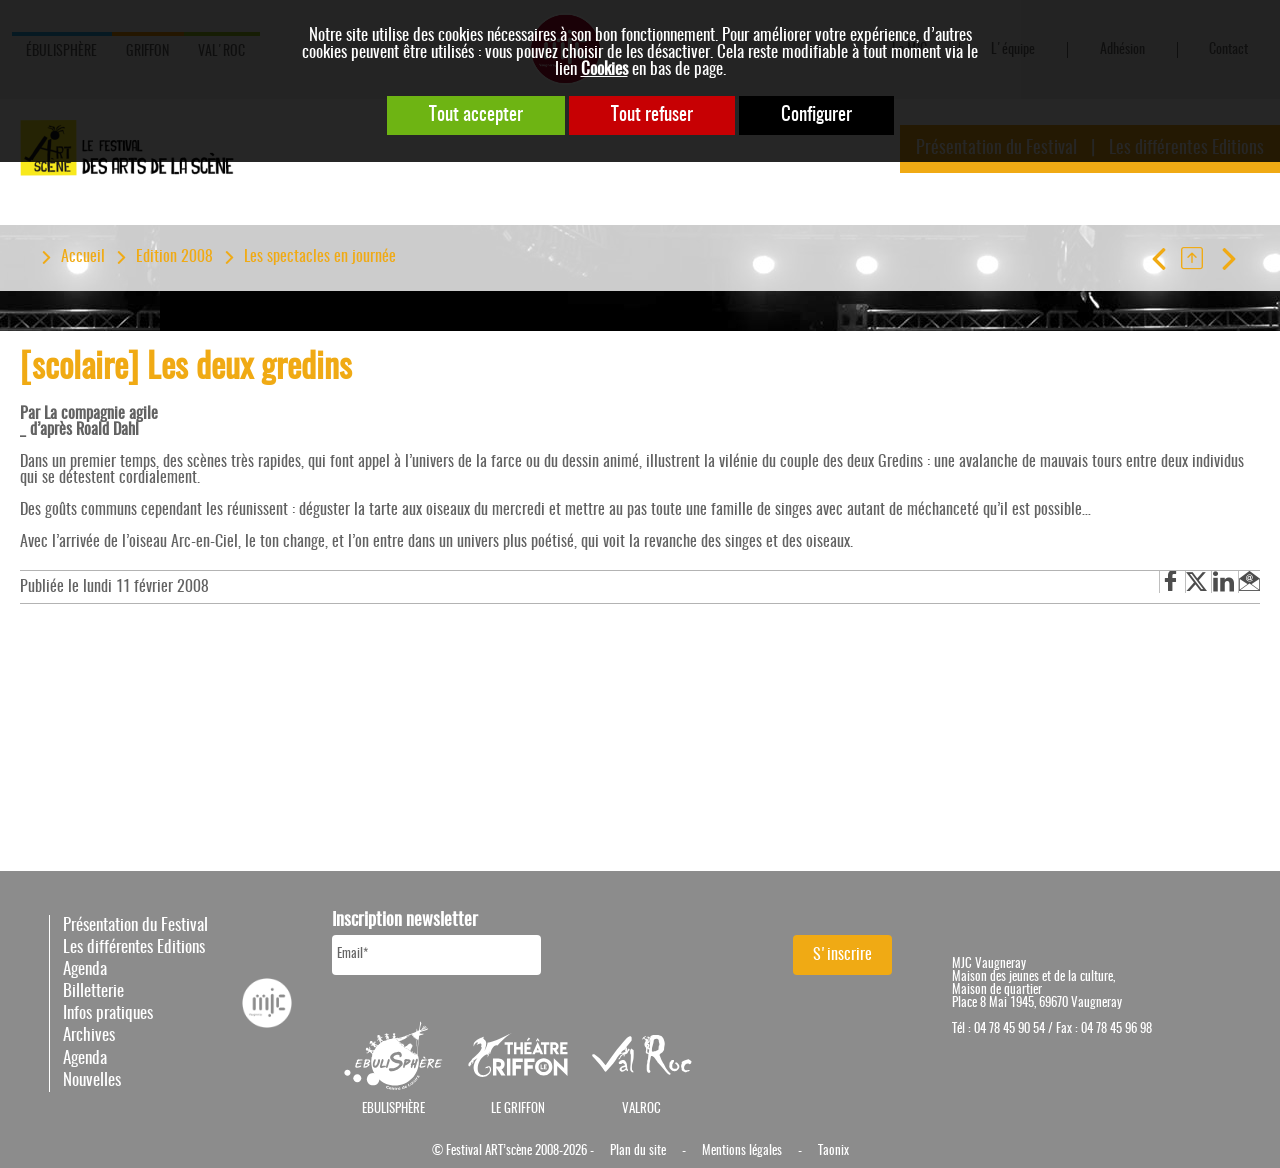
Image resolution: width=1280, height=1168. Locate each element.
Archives (89, 1035)
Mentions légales (742, 1151)
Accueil (83, 257)
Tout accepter (476, 115)
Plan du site (638, 1151)
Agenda (85, 969)
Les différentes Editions (134, 947)
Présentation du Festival (135, 925)
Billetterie (93, 991)
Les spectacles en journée (320, 257)
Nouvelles (92, 1080)
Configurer (816, 115)
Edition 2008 (174, 257)
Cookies (604, 69)
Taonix (833, 1151)
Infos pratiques (108, 1013)
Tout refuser (652, 115)
